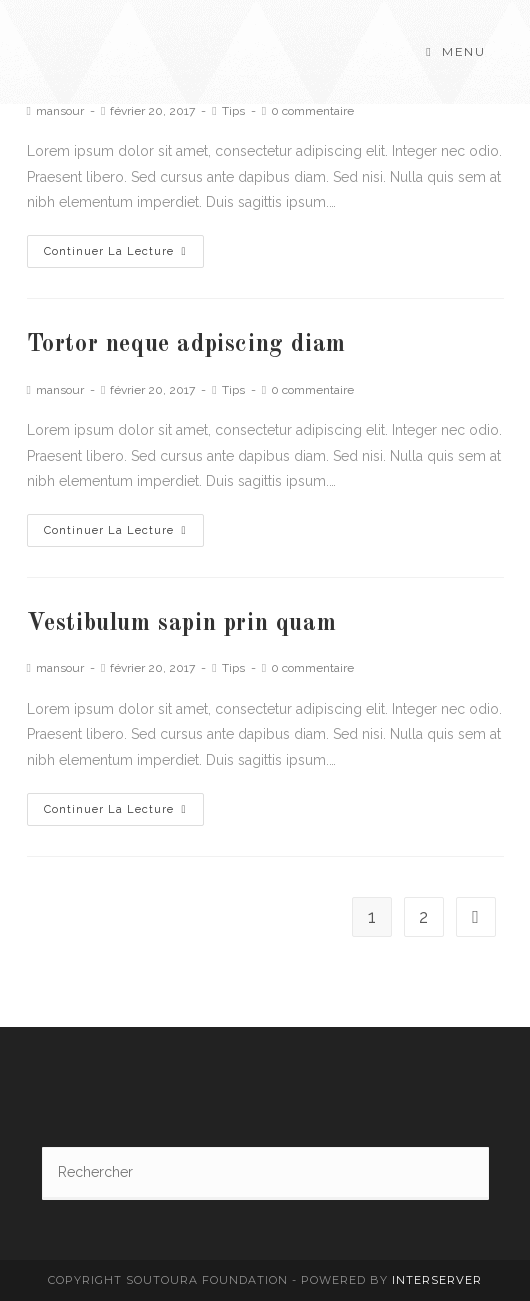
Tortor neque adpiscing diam (186, 345)
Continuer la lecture (115, 251)
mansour (60, 111)
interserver (437, 1280)
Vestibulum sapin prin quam (182, 624)
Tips (233, 111)
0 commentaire (312, 111)
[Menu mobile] (455, 51)
